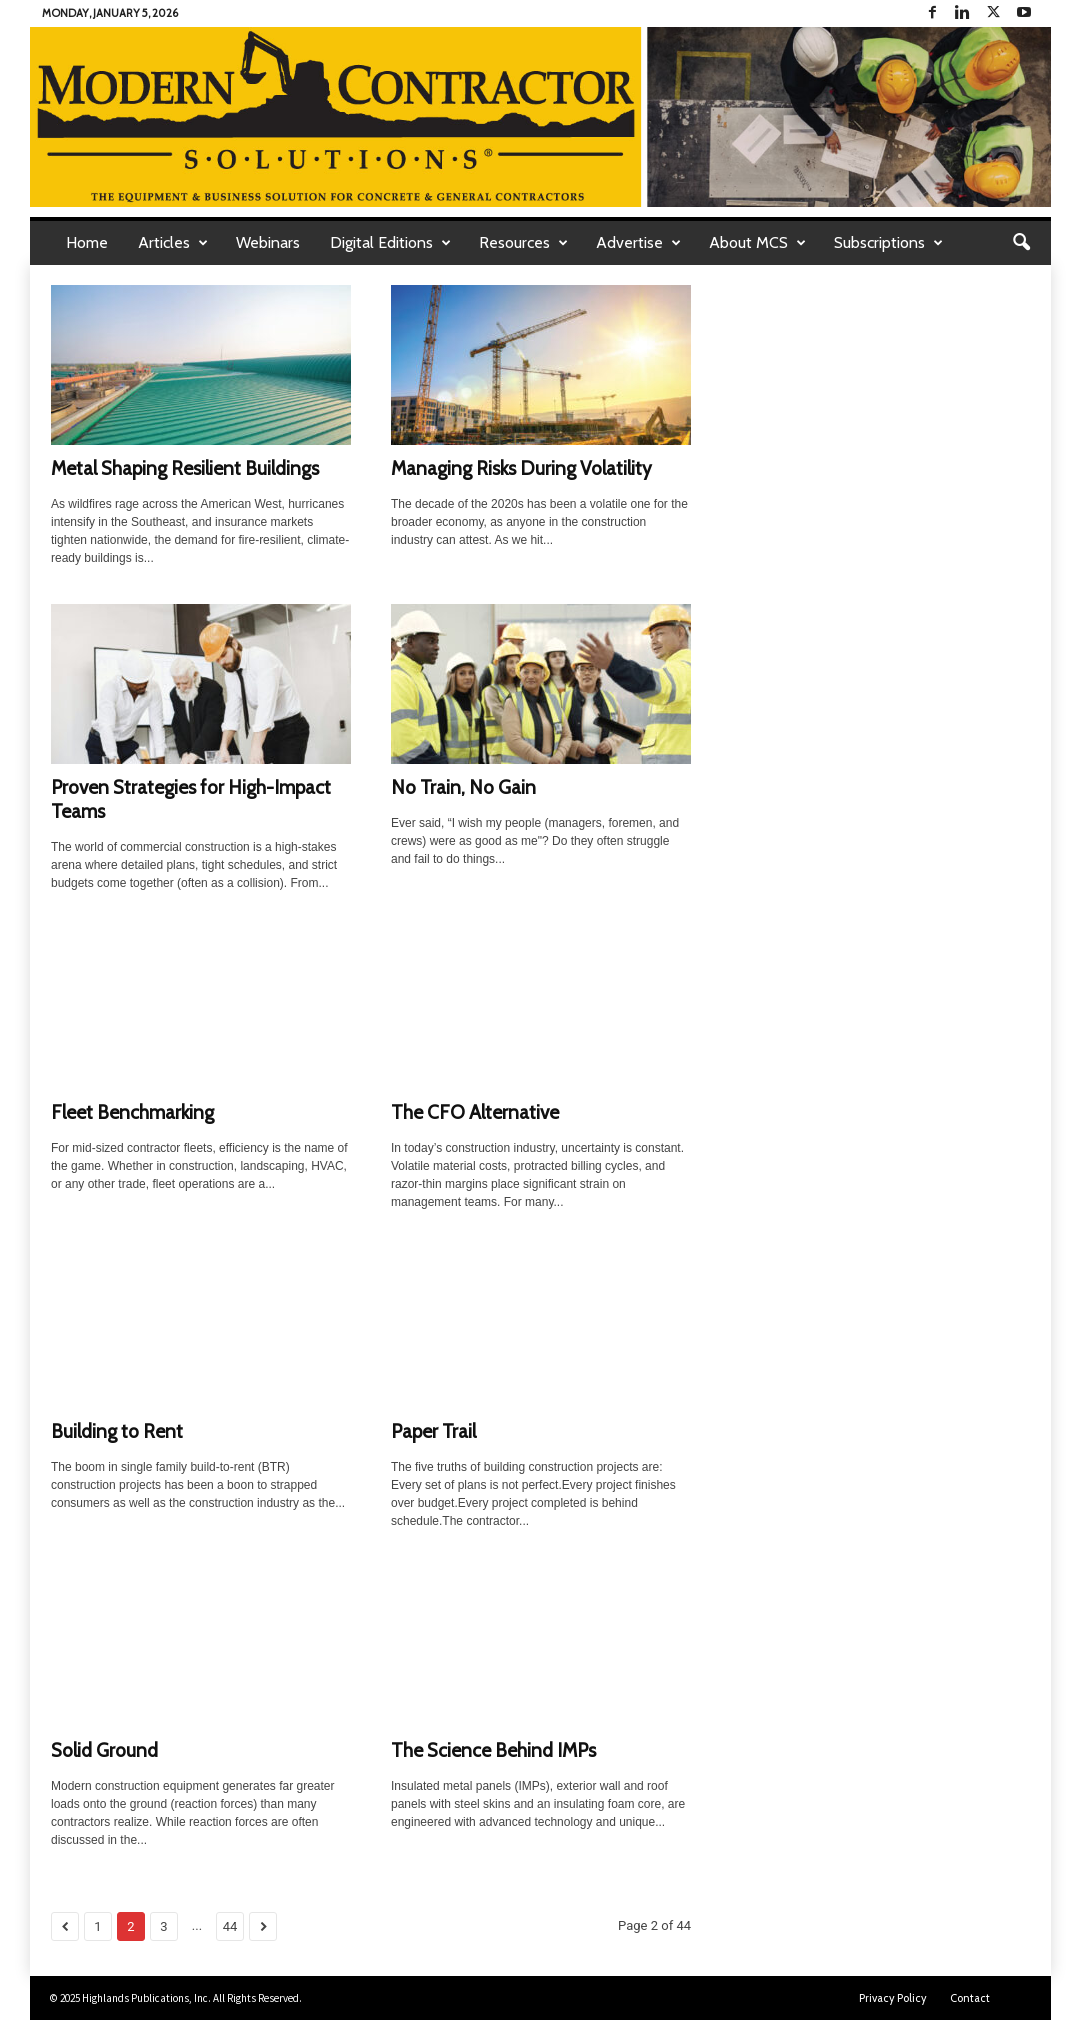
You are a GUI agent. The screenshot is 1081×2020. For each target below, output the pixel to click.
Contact (970, 1998)
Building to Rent (117, 1431)
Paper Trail (433, 1431)
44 (230, 1926)
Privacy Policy (893, 1998)
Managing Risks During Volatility (521, 468)
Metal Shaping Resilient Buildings (185, 468)
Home (87, 242)
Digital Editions (390, 243)
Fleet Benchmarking (132, 1112)
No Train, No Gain (463, 787)
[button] (1021, 243)
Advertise (638, 243)
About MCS (757, 243)
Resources (523, 243)
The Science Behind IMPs (493, 1750)
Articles (173, 243)
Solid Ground (104, 1750)
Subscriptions (888, 243)
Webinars (268, 242)
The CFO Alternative (475, 1112)
